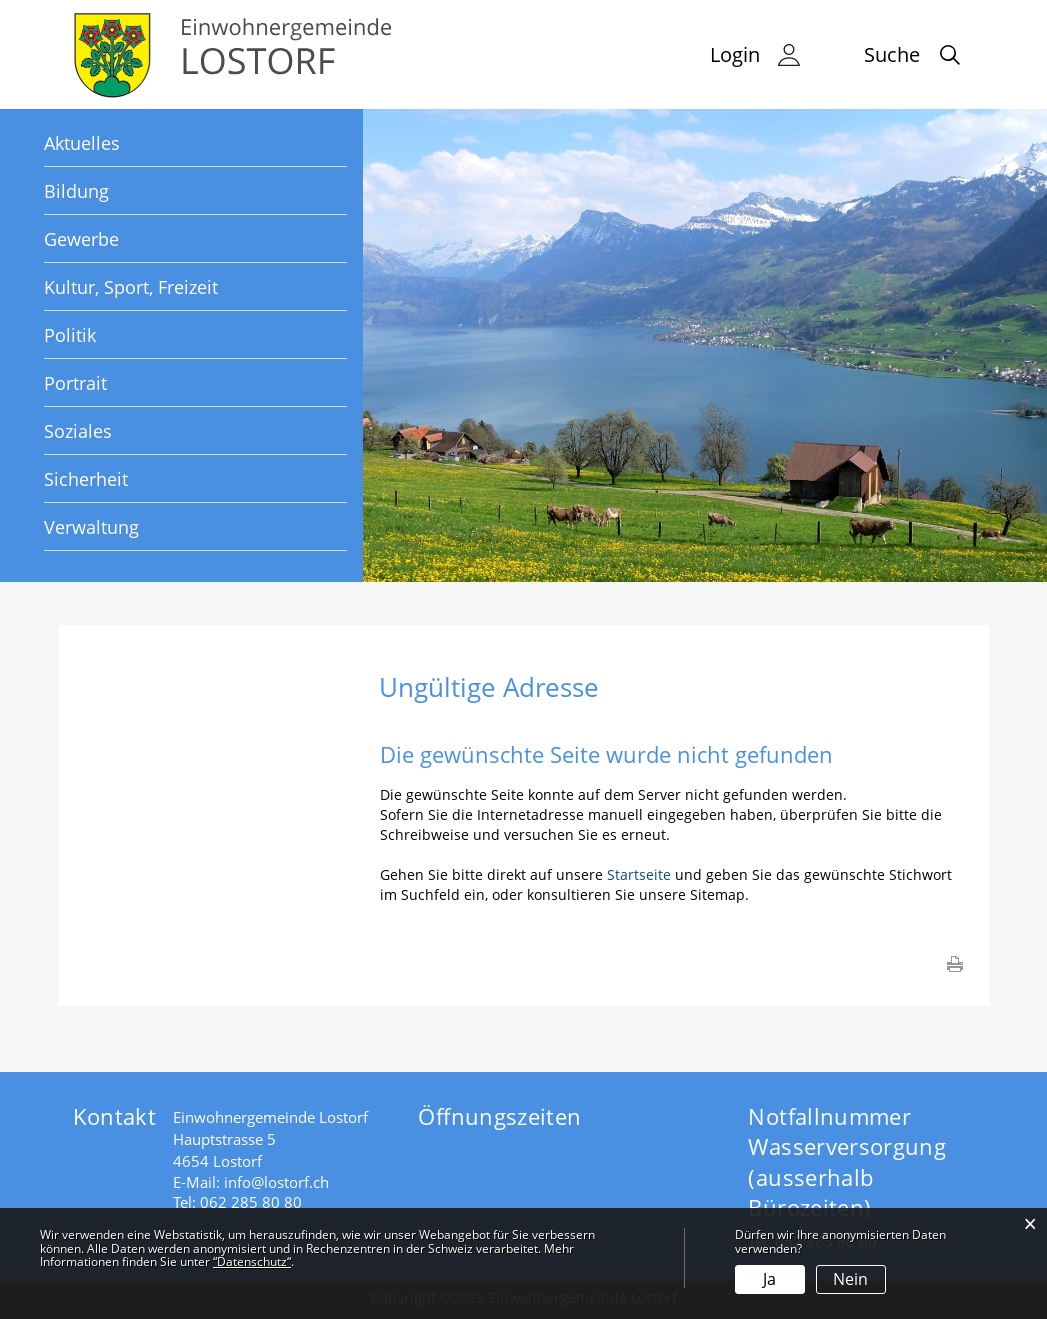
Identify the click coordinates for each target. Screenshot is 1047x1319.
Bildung (76, 191)
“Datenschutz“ (252, 1261)
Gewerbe (81, 239)
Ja (769, 1279)
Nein (850, 1279)
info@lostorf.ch (276, 1182)
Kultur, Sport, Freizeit (131, 287)
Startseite (639, 874)
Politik (70, 335)
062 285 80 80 (251, 1202)
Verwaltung (91, 527)
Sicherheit (86, 479)
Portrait (75, 383)
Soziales (78, 431)
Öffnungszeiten (499, 1116)
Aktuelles (82, 143)
